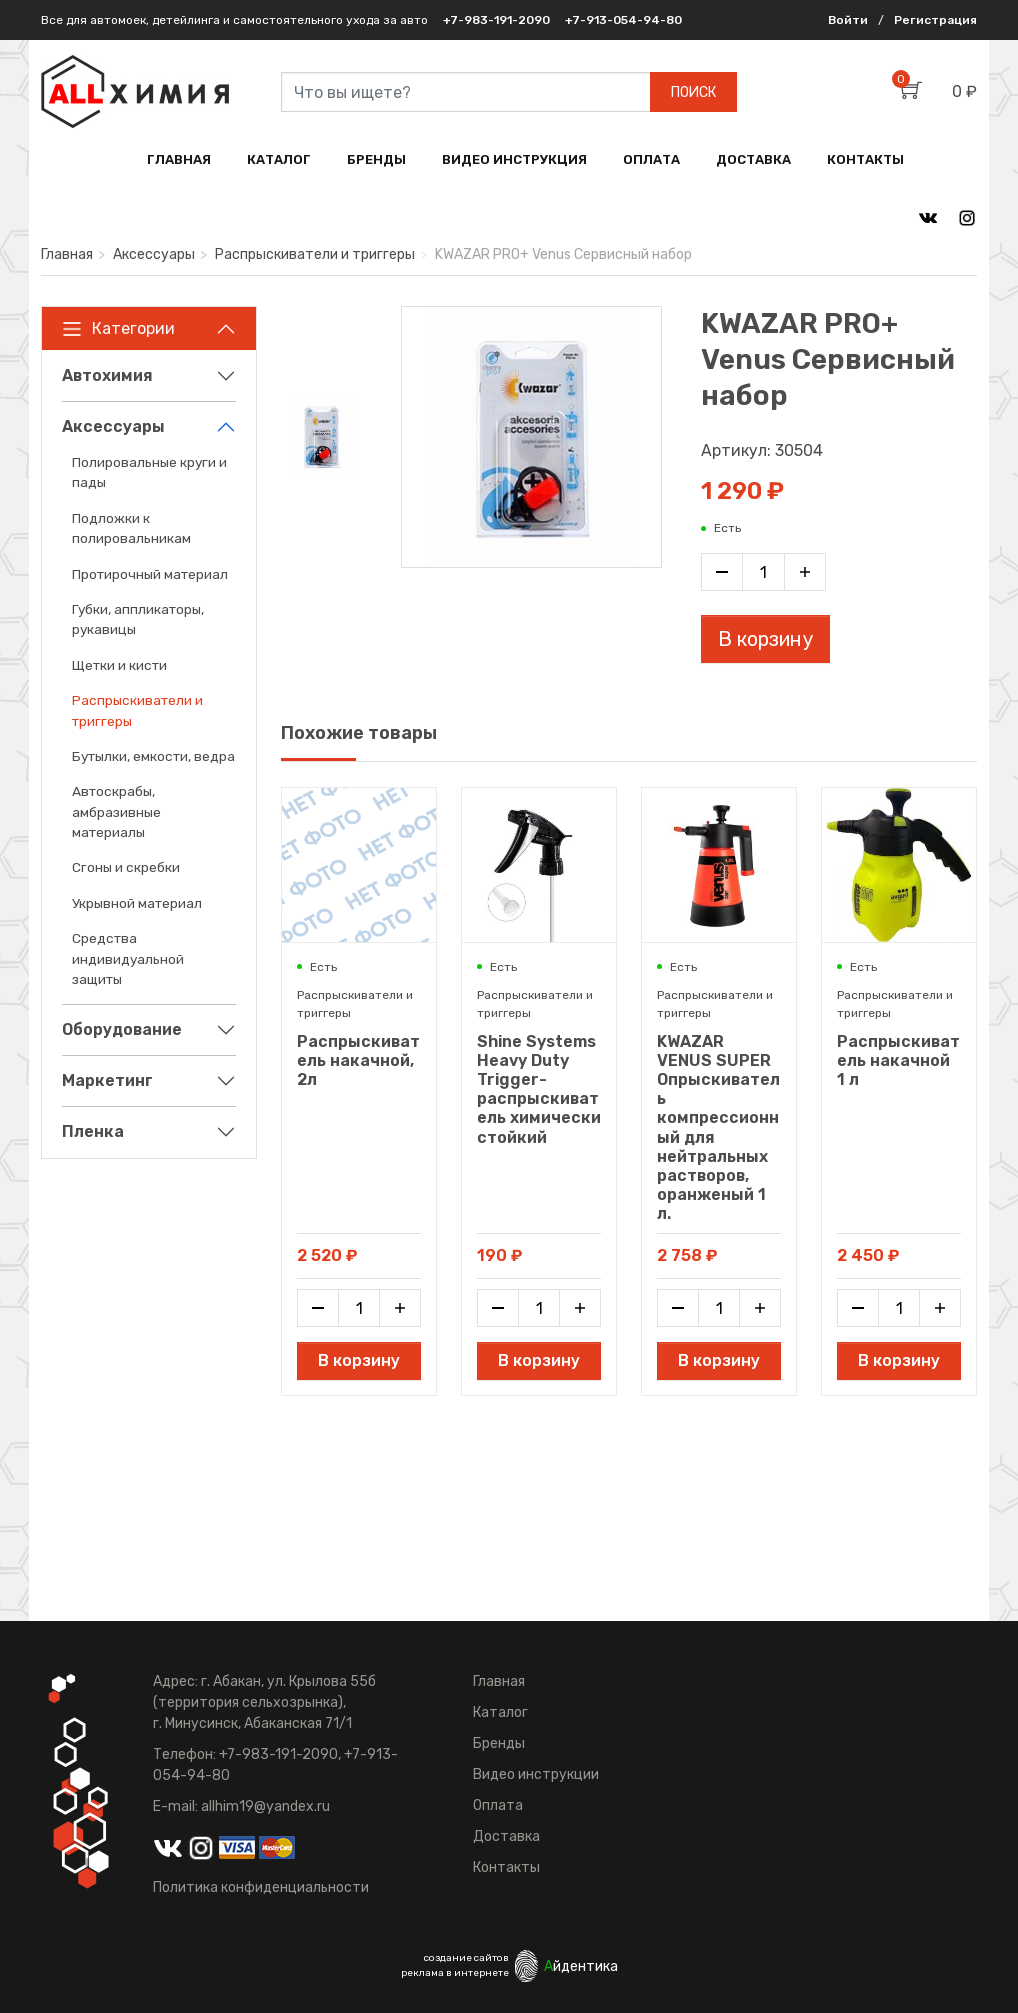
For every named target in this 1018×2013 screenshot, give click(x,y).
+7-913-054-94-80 (623, 20)
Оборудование (122, 1029)
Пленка (93, 1131)
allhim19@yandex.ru (265, 1806)
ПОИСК (693, 92)
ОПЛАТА (651, 159)
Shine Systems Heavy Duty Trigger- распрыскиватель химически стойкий (539, 1089)
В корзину (765, 639)
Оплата (498, 1805)
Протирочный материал (150, 574)
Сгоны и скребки (126, 867)
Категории (118, 329)
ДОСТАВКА (753, 159)
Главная (67, 254)
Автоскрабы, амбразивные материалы (116, 811)
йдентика (581, 1966)
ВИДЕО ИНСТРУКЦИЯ (514, 159)
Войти (848, 20)
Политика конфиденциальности (261, 1887)
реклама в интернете (455, 1973)
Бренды (499, 1743)
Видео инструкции (536, 1774)
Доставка (506, 1836)
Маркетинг (107, 1080)
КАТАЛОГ (279, 159)
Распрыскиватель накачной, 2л (358, 1060)
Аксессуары (154, 254)
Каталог (500, 1712)
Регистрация (935, 20)
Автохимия (107, 375)
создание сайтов (466, 1958)
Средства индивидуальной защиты (128, 958)
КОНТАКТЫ (865, 159)
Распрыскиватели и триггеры (315, 254)
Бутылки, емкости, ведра (153, 756)
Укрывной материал (137, 903)
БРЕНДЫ (376, 159)
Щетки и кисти (119, 665)
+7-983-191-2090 (496, 20)
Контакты (506, 1867)
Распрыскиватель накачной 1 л (898, 1060)
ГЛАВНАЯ (179, 159)
